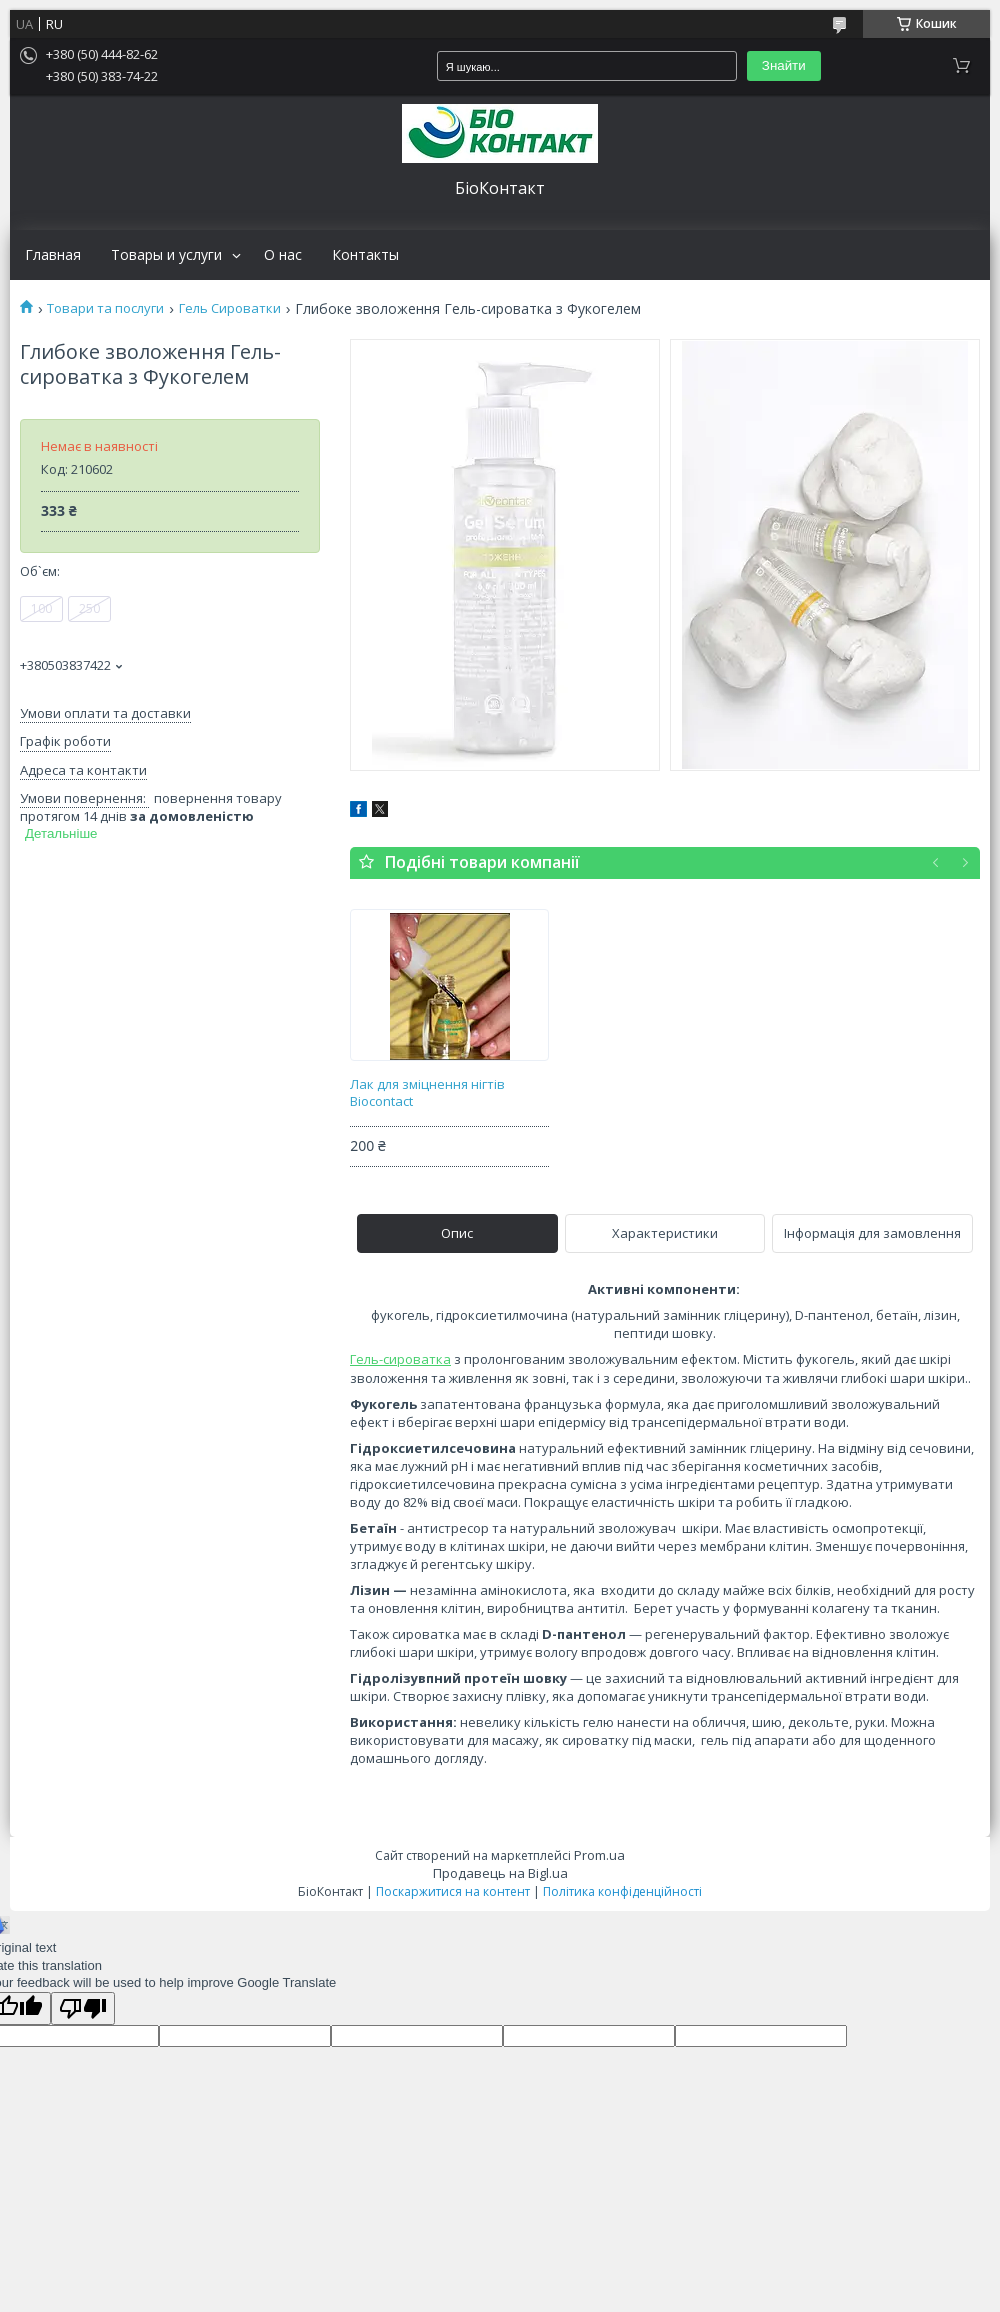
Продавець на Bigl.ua (500, 1873)
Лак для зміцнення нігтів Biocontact (427, 1093)
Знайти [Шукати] (784, 65)
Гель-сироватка (400, 1359)
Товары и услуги (166, 255)
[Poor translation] (83, 2008)
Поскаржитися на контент (453, 1891)
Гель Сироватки (230, 308)
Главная (53, 255)
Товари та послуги (105, 308)
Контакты (365, 255)
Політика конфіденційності (622, 1891)
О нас (283, 255)
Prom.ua (599, 1855)
